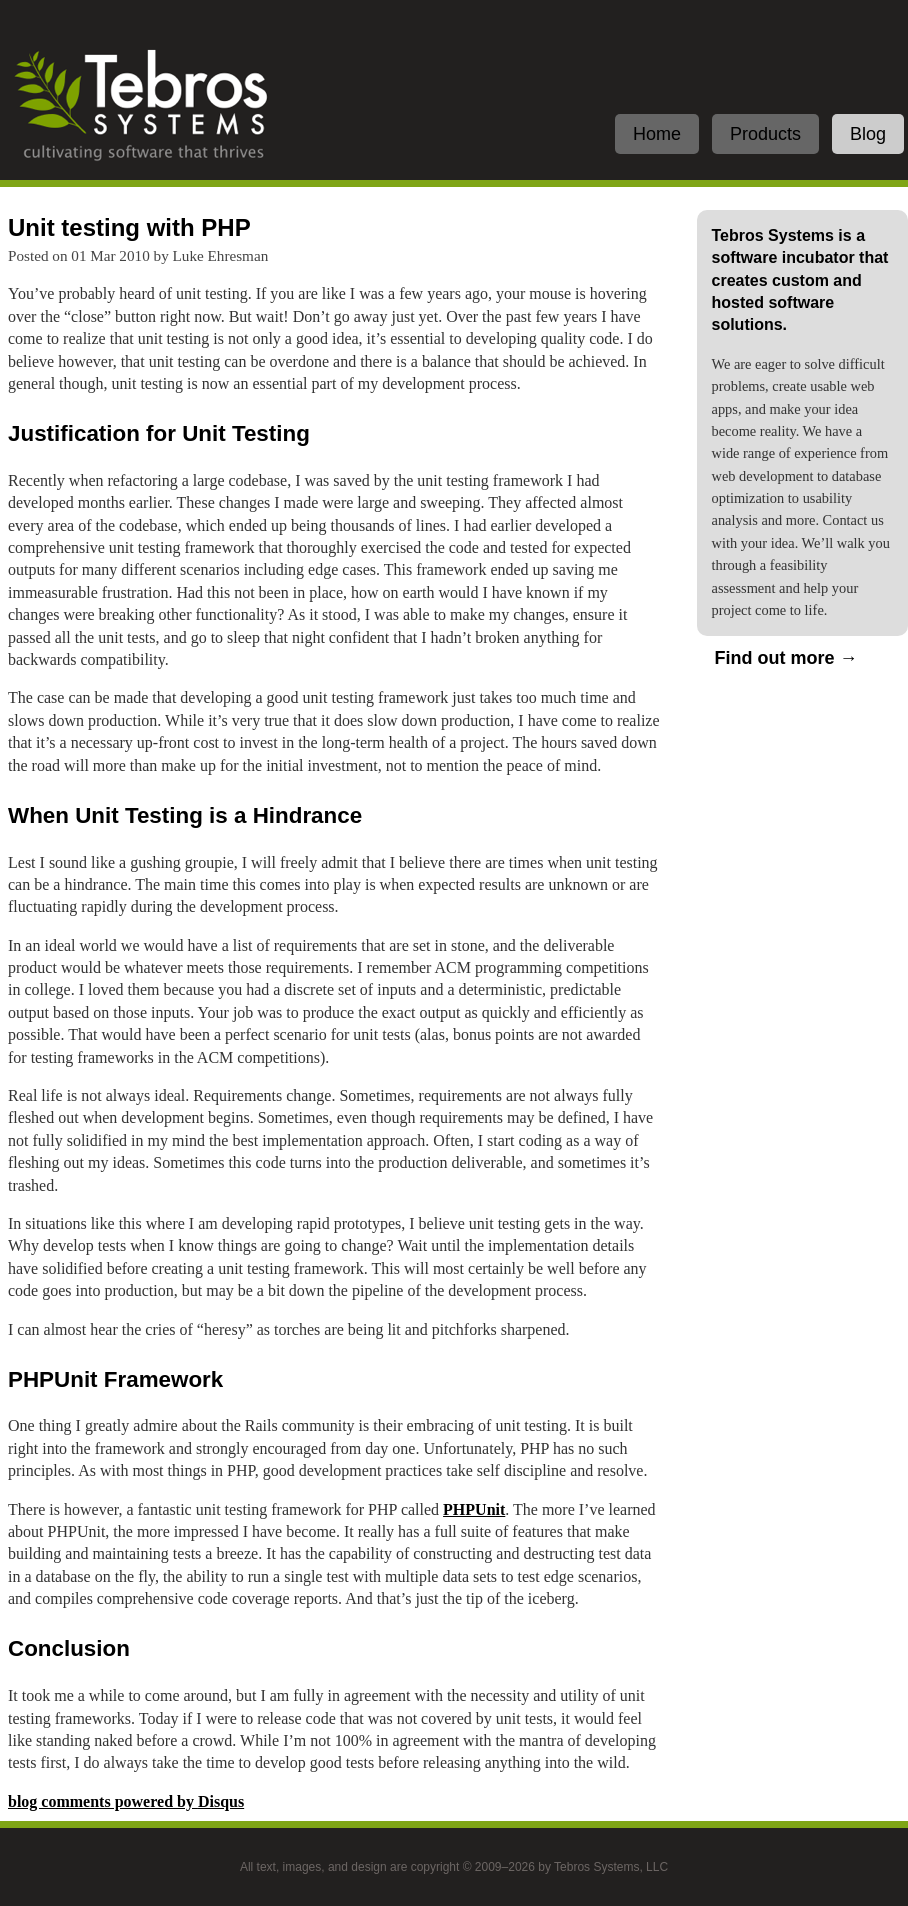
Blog (868, 134)
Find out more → (786, 658)
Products (765, 134)
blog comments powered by (126, 1801)
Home (657, 134)
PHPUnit (474, 1509)
